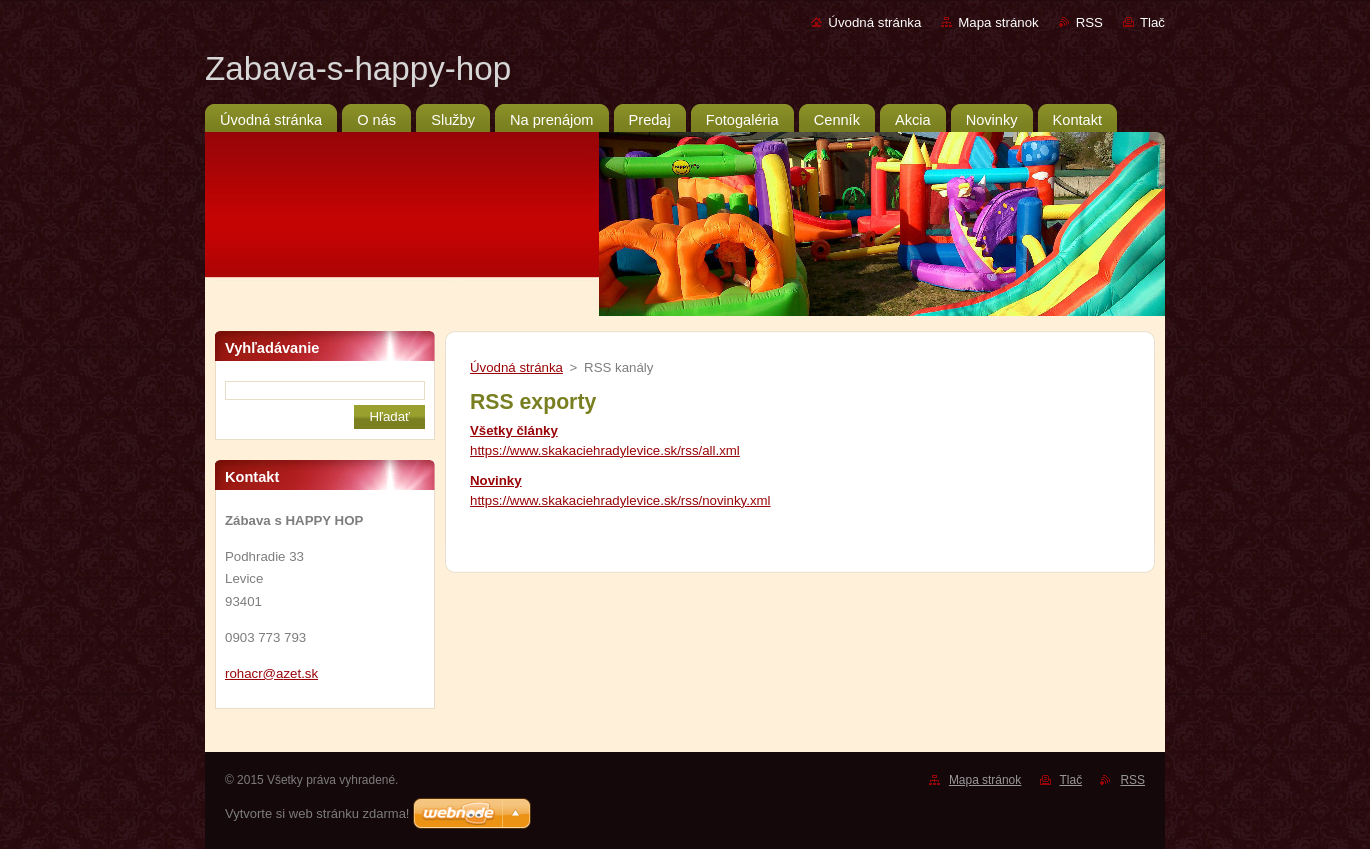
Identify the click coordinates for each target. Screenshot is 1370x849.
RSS (1089, 22)
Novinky (496, 480)
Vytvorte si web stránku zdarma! (317, 813)
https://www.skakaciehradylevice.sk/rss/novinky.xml (620, 500)
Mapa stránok (998, 22)
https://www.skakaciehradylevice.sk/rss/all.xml (605, 450)
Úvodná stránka (874, 22)
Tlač (1152, 22)
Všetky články (514, 430)
